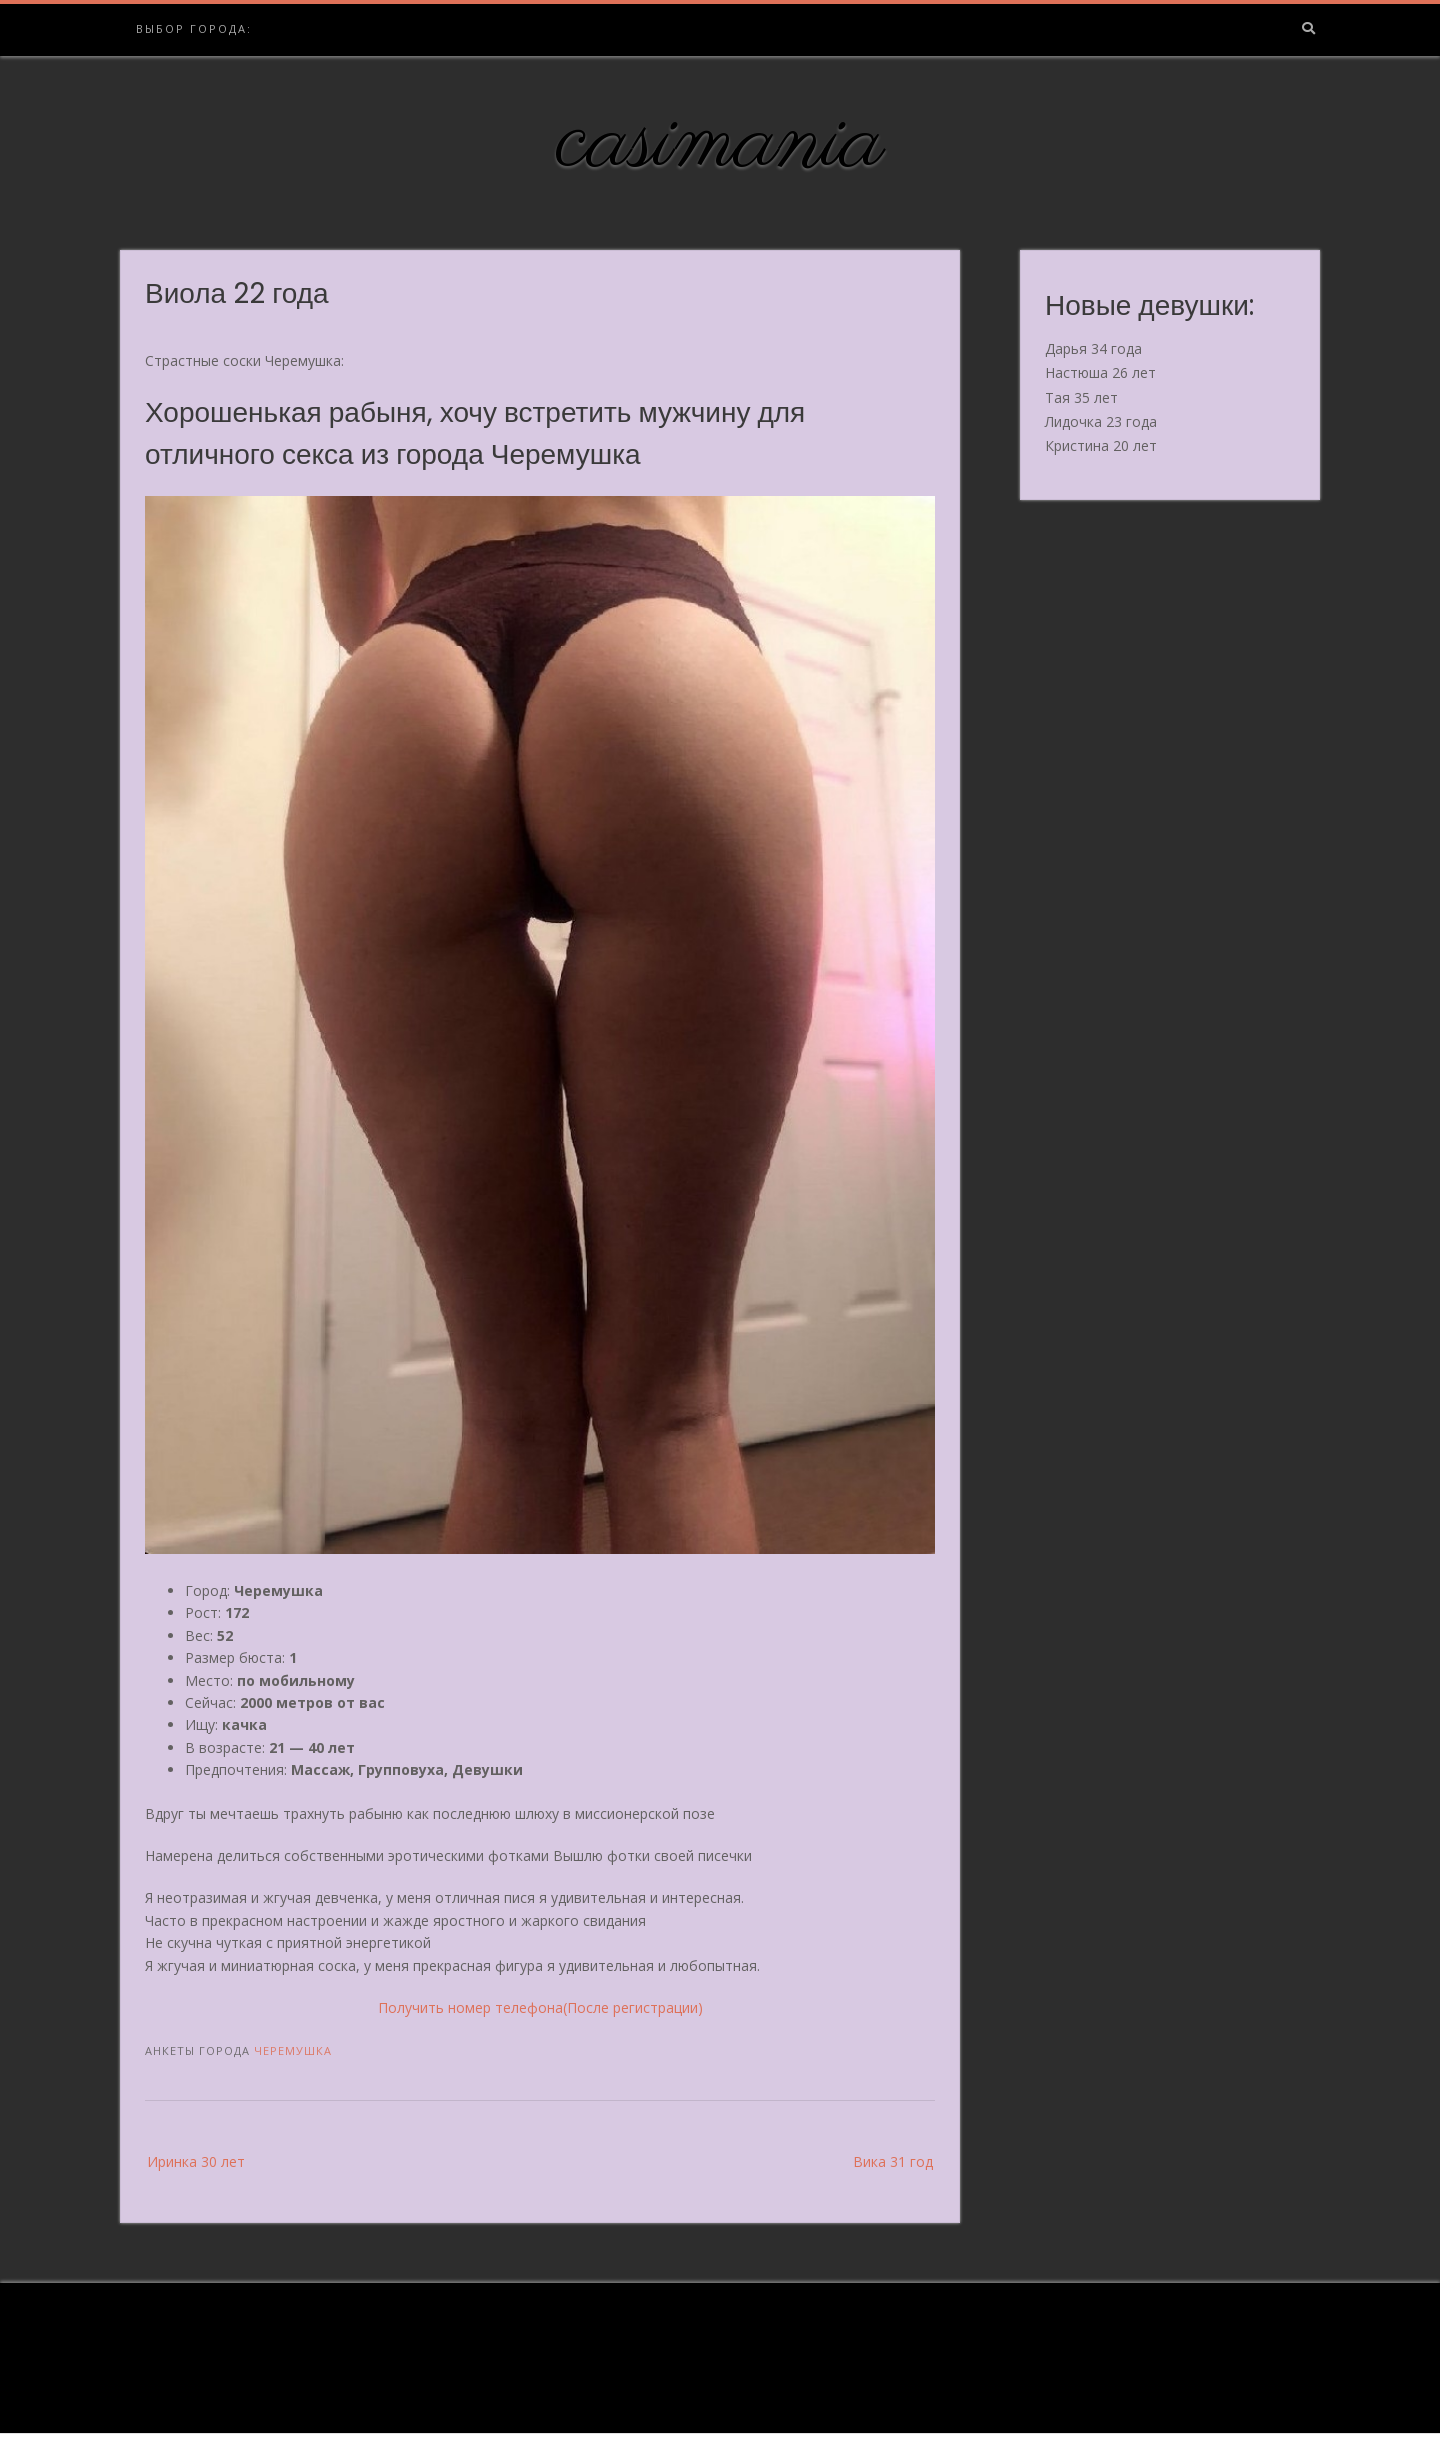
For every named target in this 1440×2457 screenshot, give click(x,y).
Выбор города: (194, 28)
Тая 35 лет (1081, 397)
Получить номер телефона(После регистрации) (540, 2007)
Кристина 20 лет (1101, 445)
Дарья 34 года (1093, 348)
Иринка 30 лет (196, 2161)
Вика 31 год (893, 2161)
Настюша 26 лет (1100, 372)
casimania (720, 143)
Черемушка (293, 2050)
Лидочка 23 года (1101, 421)
